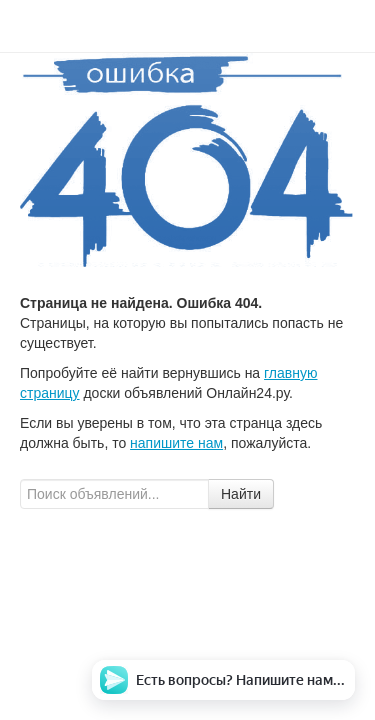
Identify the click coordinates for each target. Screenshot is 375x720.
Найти (241, 494)
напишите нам (176, 443)
